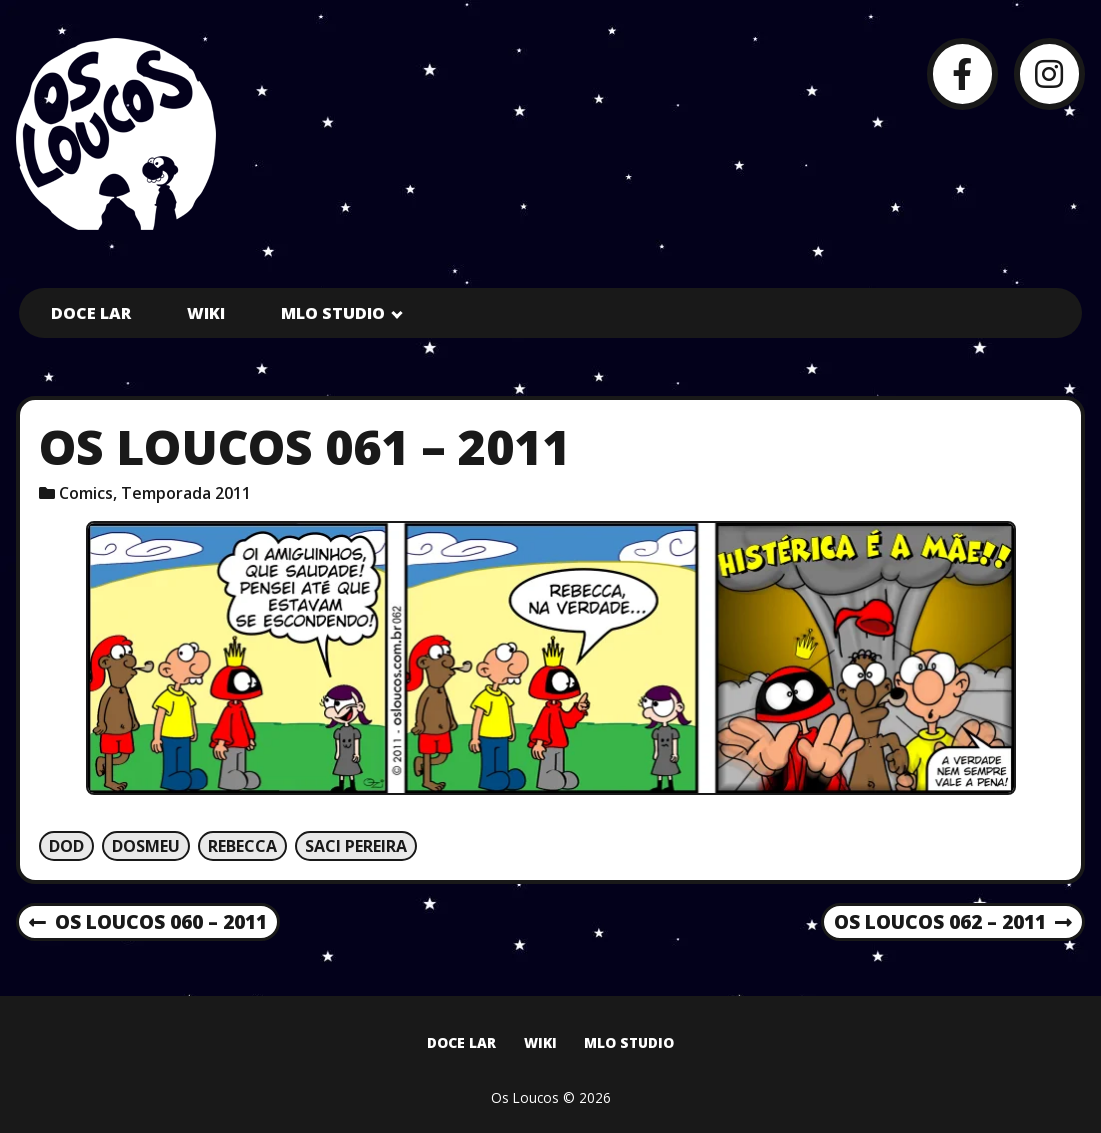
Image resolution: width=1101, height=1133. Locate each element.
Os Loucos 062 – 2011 (953, 923)
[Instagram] (1049, 73)
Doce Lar (91, 313)
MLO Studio (333, 313)
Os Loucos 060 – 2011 (148, 923)
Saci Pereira (356, 846)
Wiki (206, 313)
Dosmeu (146, 846)
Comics (86, 493)
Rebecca (242, 846)
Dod (66, 846)
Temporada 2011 (186, 493)
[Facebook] (962, 73)
